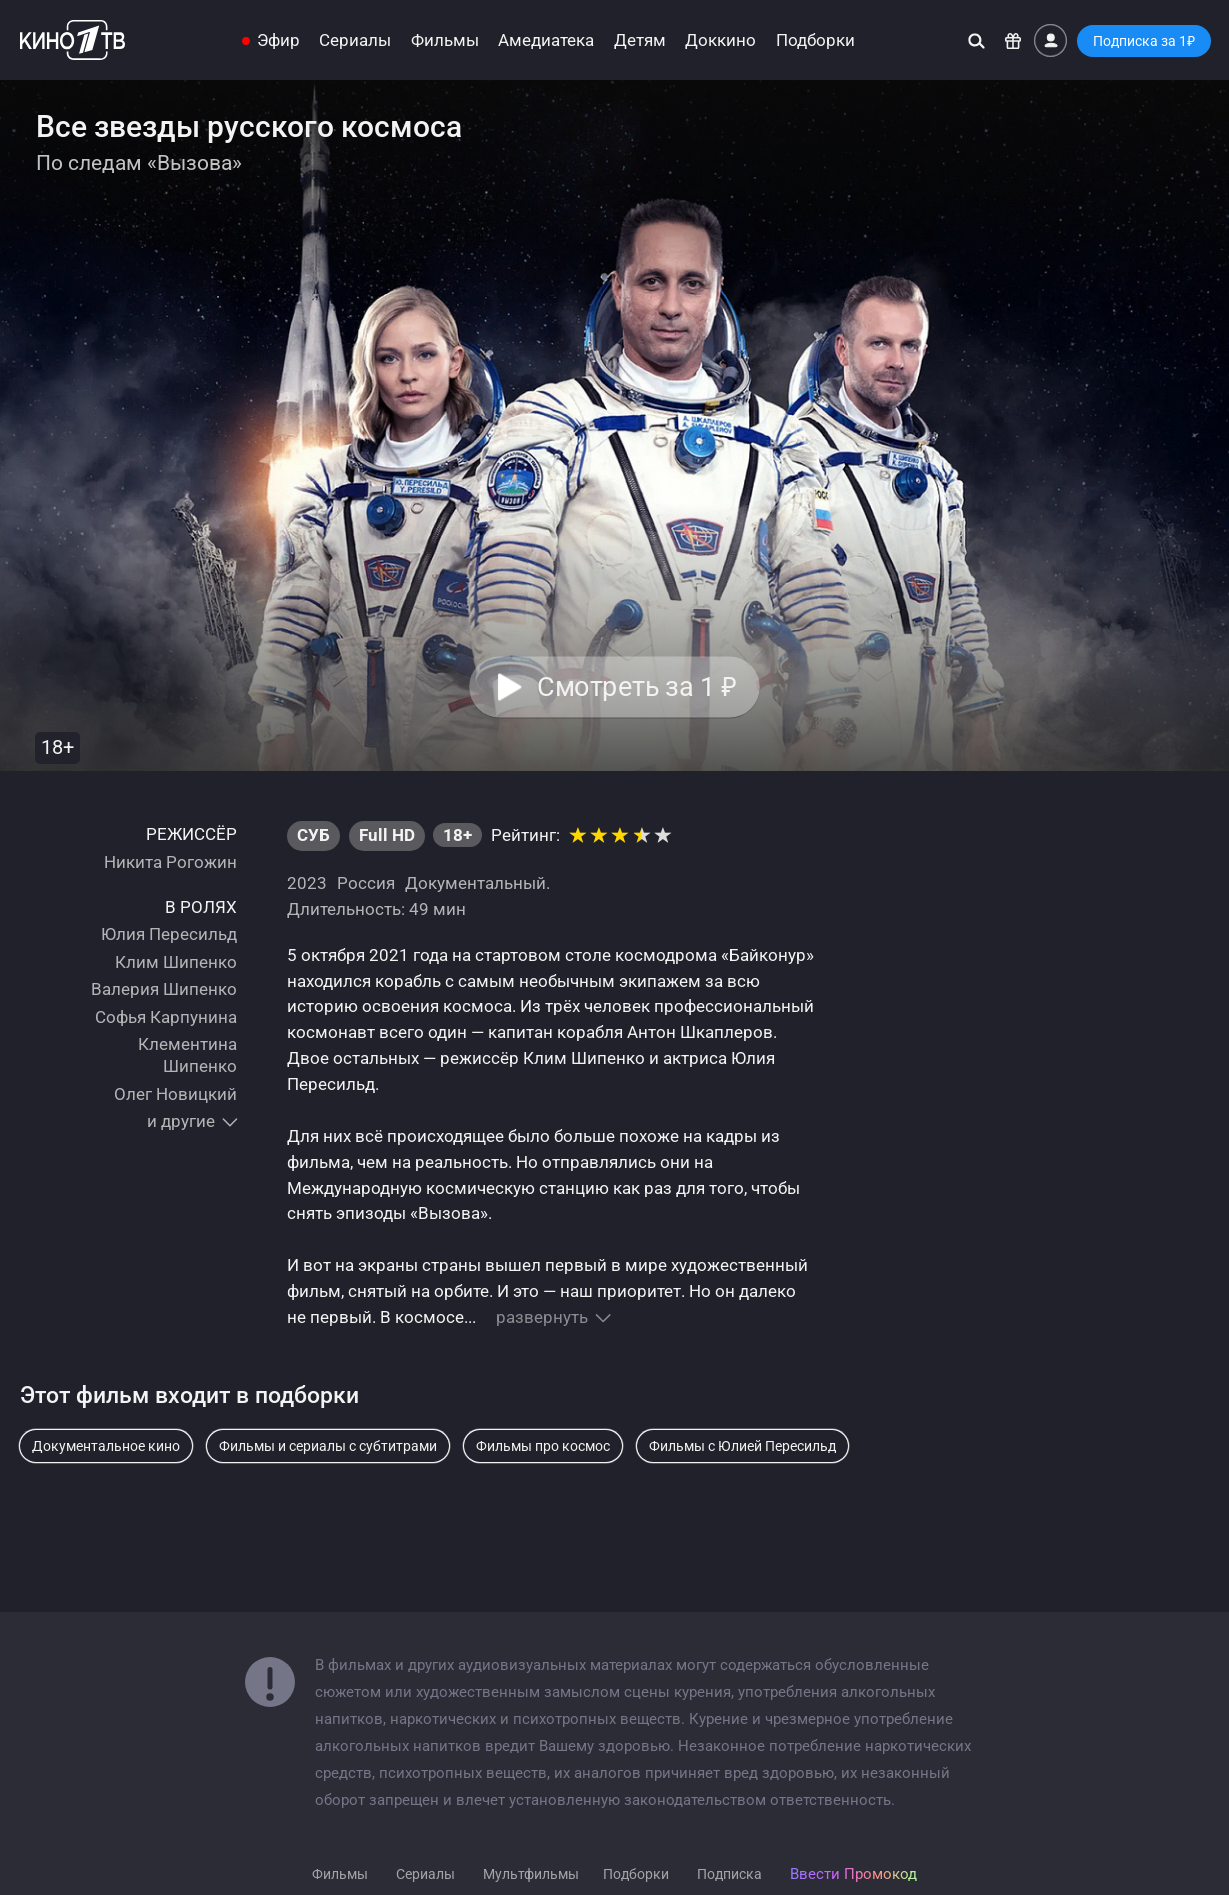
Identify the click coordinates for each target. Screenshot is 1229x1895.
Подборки (815, 40)
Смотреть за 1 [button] (637, 687)
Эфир (278, 40)
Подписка (729, 1874)
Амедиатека (546, 40)
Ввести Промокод (853, 1874)
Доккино (720, 40)
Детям (640, 40)
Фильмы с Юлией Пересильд (742, 1446)
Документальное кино (106, 1446)
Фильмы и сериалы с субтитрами (328, 1446)
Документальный (475, 883)
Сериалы (355, 40)
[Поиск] (976, 40)
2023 (307, 883)
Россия (366, 883)
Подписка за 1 (1144, 41)
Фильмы (445, 40)
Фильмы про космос (543, 1446)
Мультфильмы (531, 1874)
